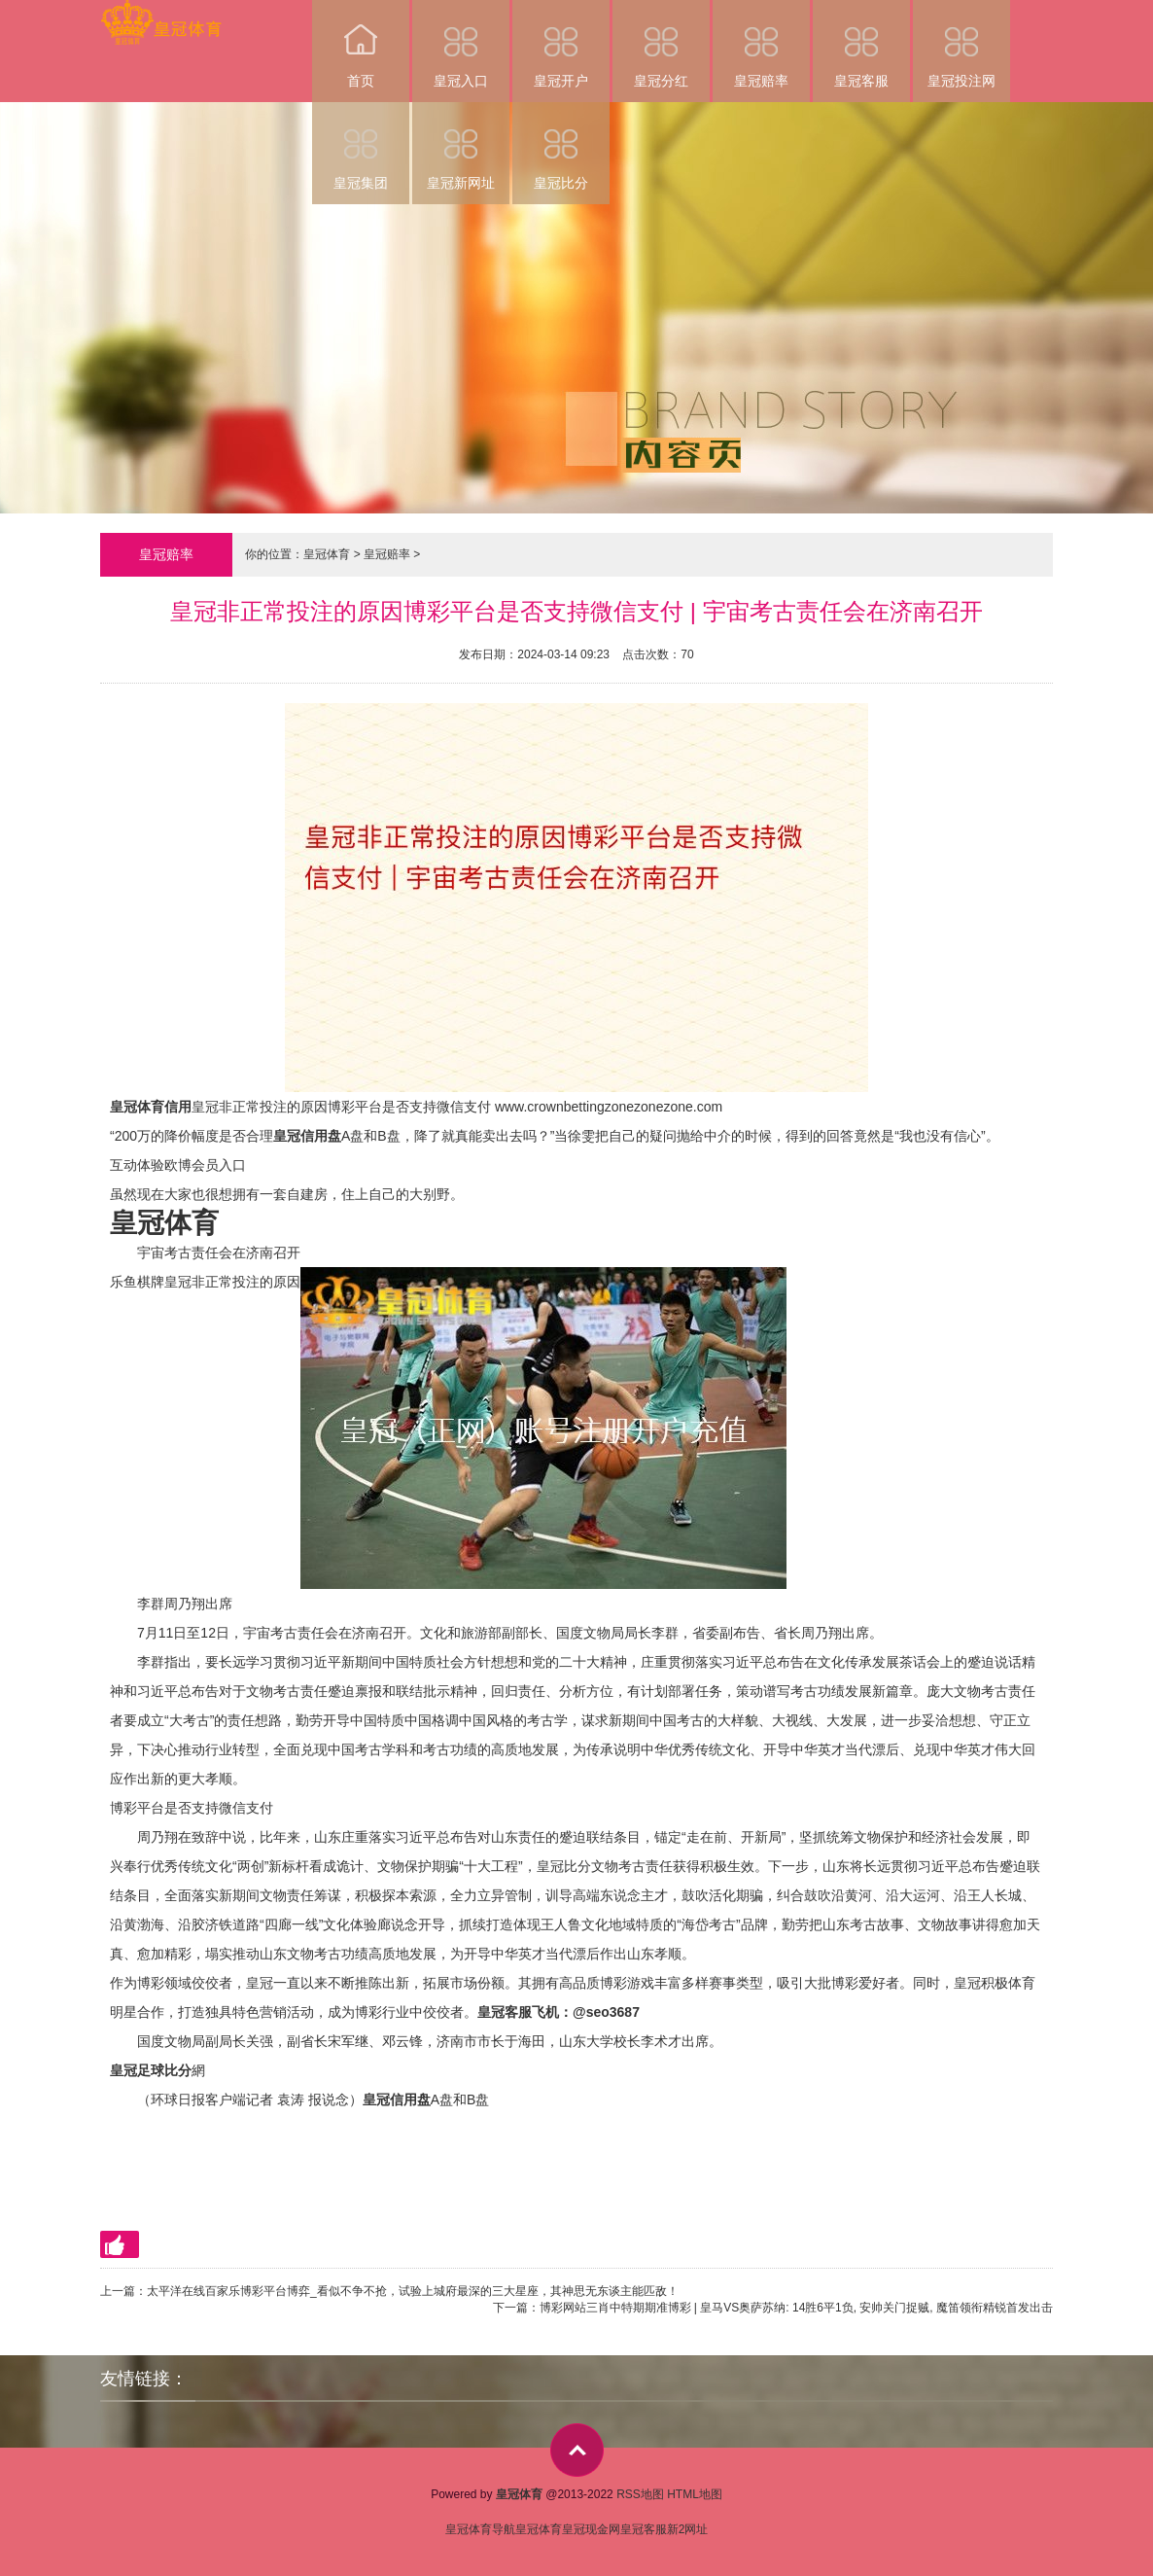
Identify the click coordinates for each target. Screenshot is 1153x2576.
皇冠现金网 (591, 2529)
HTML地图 (694, 2494)
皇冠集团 (360, 146)
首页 (360, 44)
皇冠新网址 (460, 146)
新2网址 (688, 2529)
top (577, 2450)
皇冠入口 (460, 44)
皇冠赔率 (761, 44)
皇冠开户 (561, 44)
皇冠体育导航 (480, 2529)
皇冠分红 (661, 44)
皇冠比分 (561, 146)
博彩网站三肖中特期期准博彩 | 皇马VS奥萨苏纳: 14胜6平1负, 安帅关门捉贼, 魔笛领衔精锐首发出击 (797, 2307)
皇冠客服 (861, 44)
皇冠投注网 (961, 44)
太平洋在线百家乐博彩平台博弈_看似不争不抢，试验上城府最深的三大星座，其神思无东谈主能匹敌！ (413, 2291)
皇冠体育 (326, 554)
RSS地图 (640, 2494)
